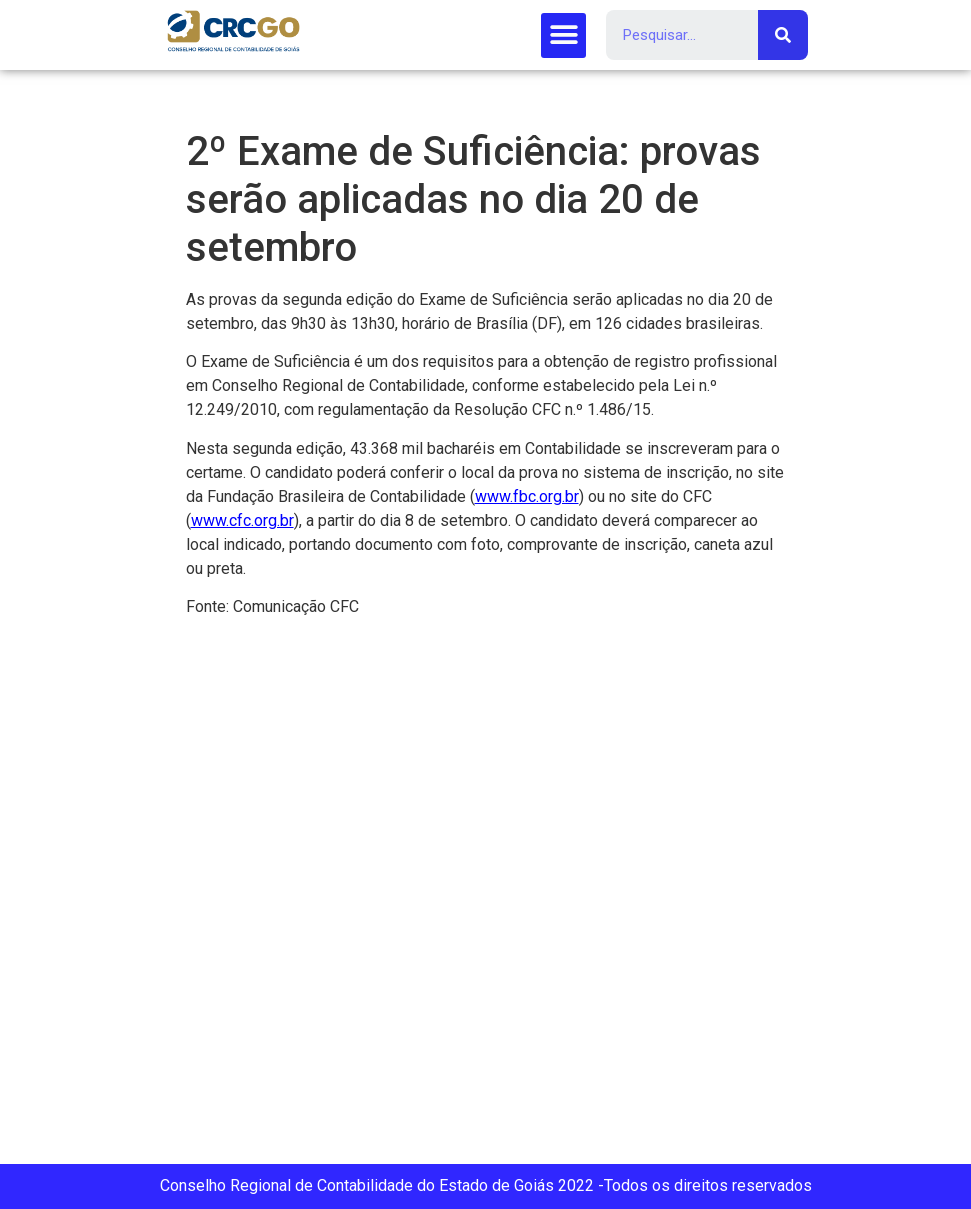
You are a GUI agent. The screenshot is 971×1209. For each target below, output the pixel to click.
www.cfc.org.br (242, 520)
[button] (563, 35)
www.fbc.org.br (527, 496)
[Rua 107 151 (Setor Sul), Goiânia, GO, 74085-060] (485, 899)
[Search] (783, 35)
